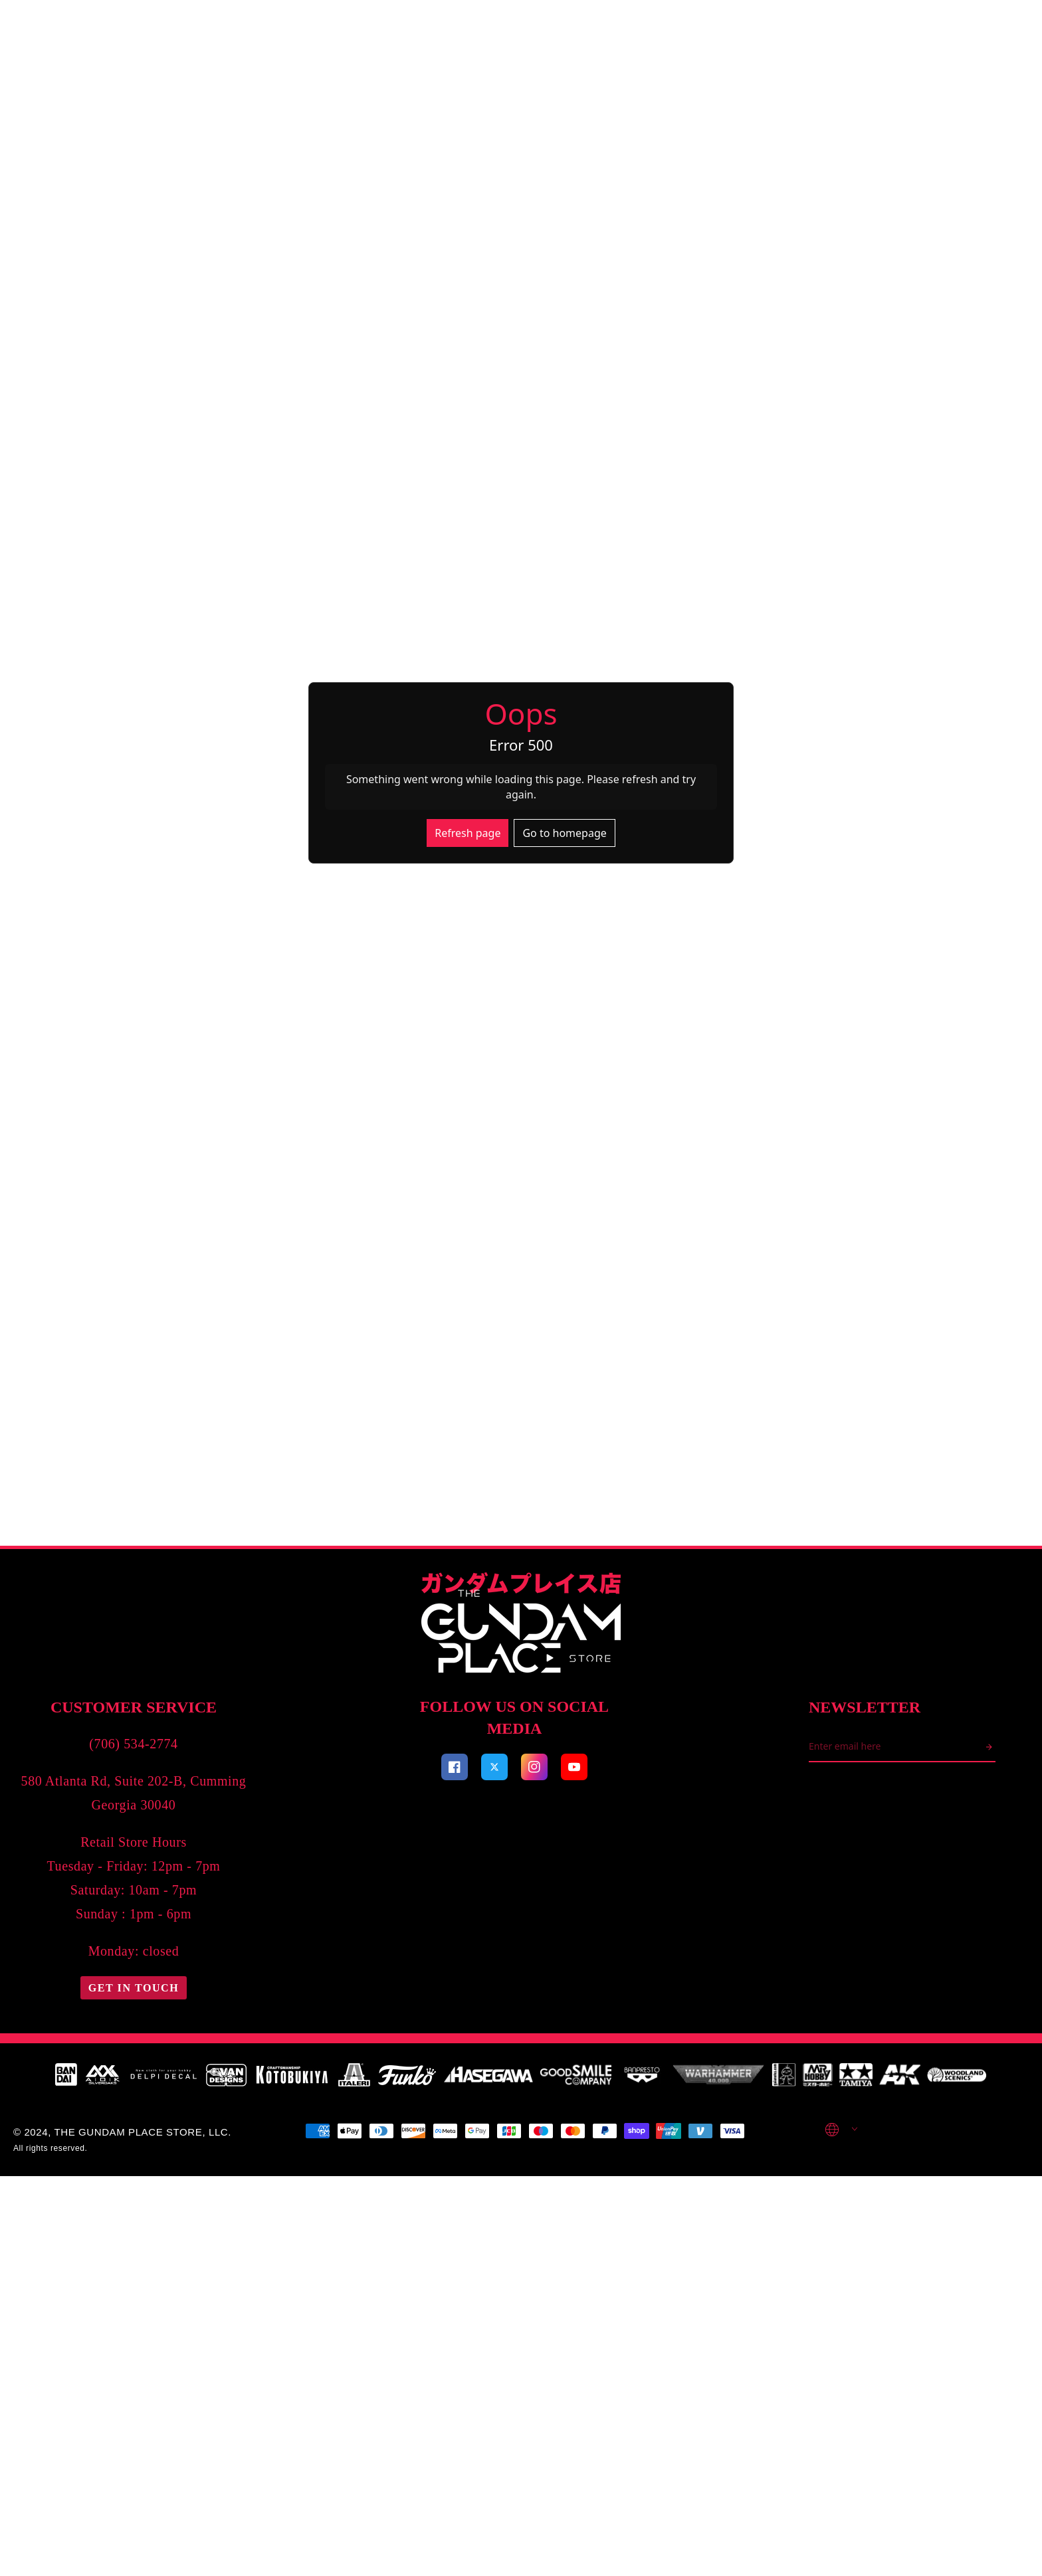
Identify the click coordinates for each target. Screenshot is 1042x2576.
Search (140, 31)
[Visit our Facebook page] (534, 2413)
